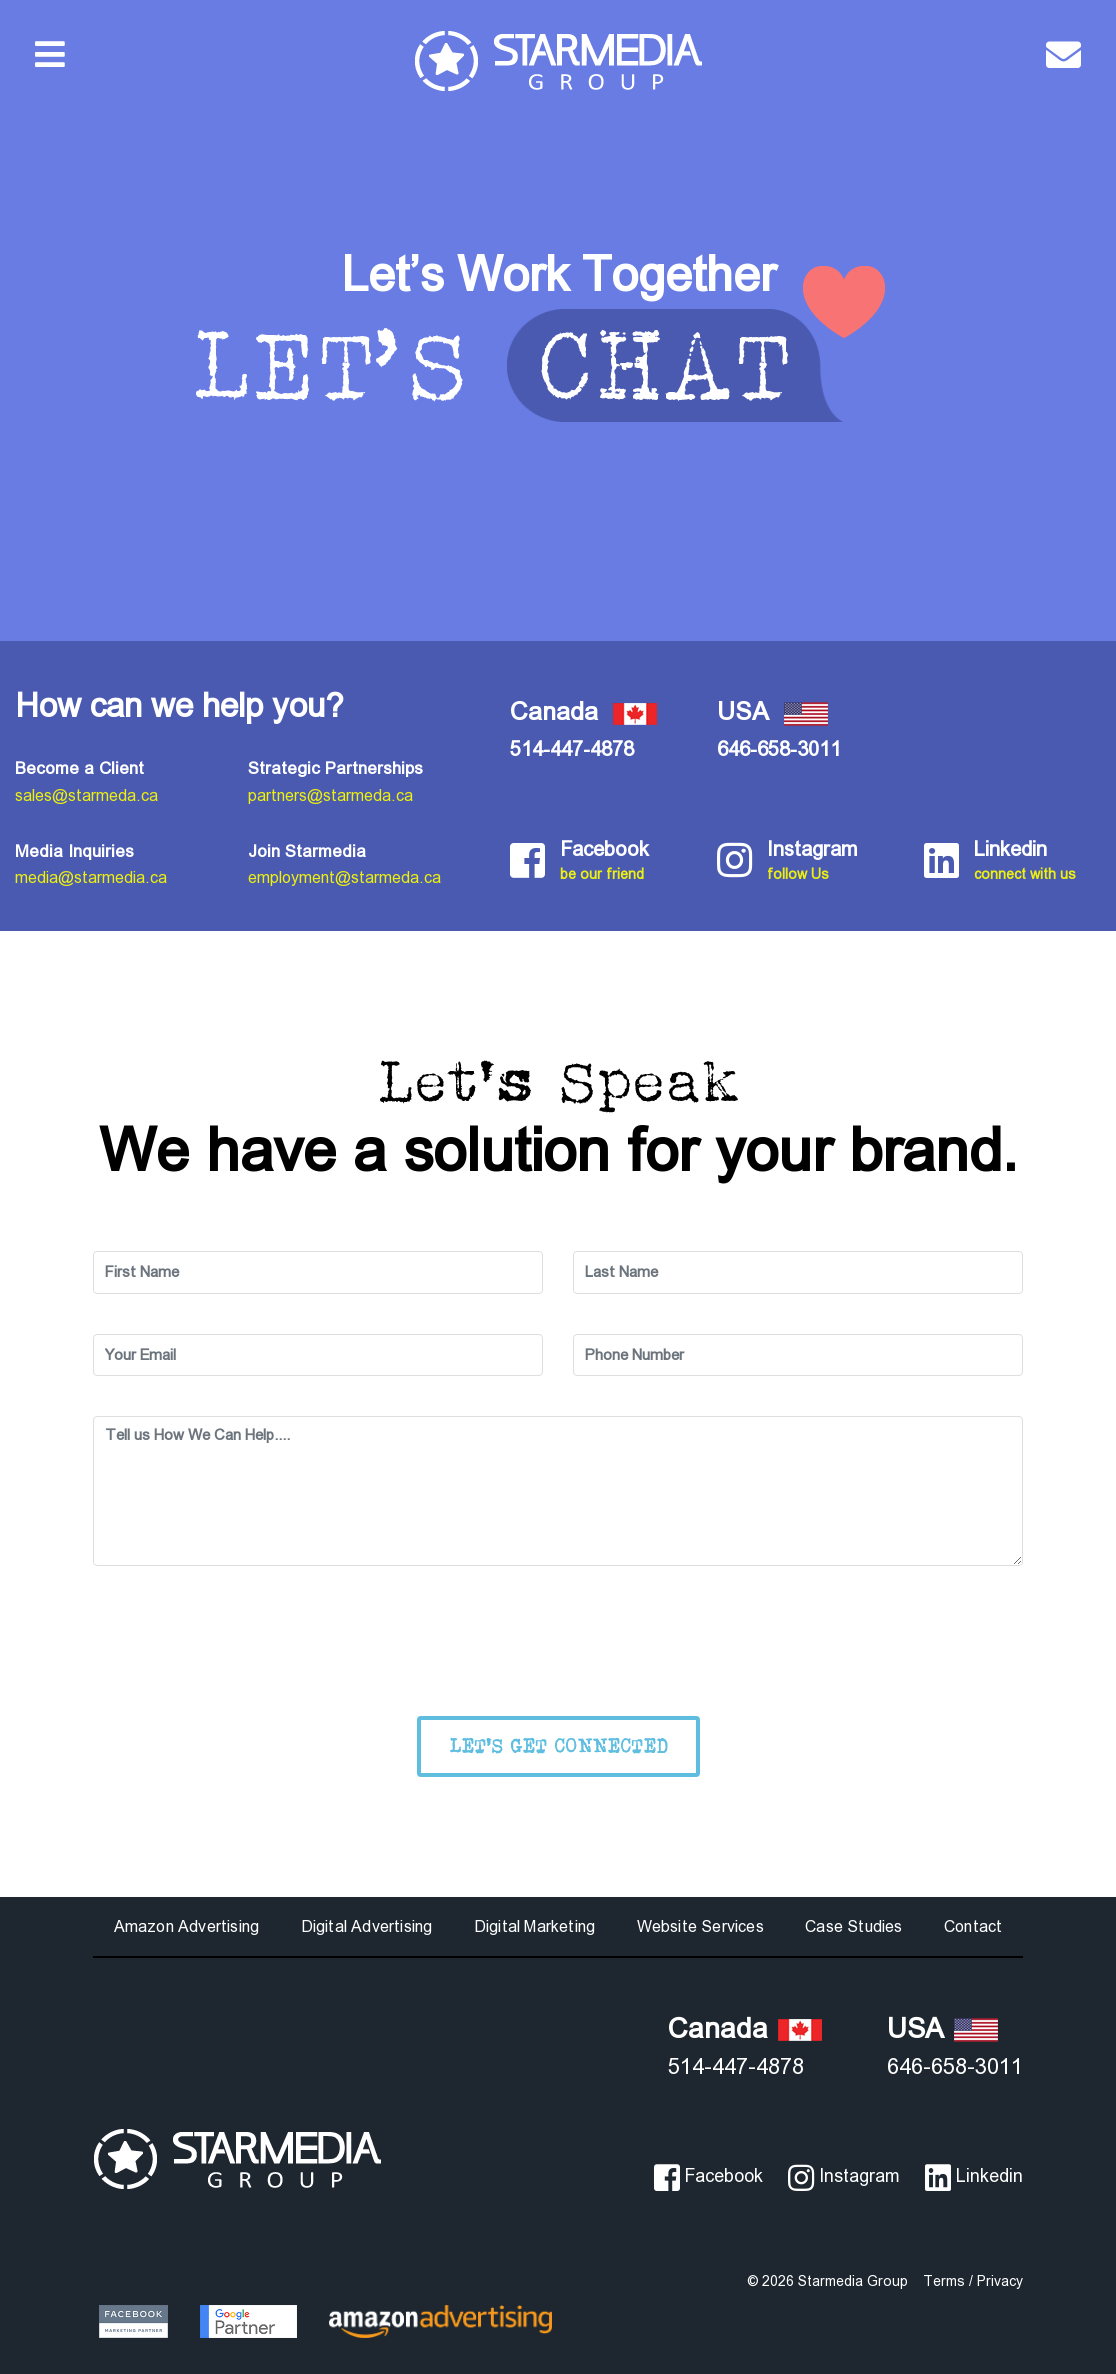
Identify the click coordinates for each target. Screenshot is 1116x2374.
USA (942, 2028)
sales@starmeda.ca (86, 795)
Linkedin (1037, 861)
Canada (745, 2028)
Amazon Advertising (187, 1926)
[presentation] (558, 1645)
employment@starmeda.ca (344, 877)
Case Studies (853, 1926)
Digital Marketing (534, 1926)
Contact (973, 1926)
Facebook (623, 861)
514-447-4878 (572, 749)
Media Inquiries (74, 851)
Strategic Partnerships (335, 768)
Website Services (700, 1926)
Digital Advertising (367, 1926)
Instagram (830, 861)
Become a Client (79, 768)
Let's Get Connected (558, 1745)
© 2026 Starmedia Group (827, 2281)
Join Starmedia (307, 851)
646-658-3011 (779, 749)
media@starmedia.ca (91, 877)
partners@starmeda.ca (330, 795)
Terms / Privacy (973, 2281)
